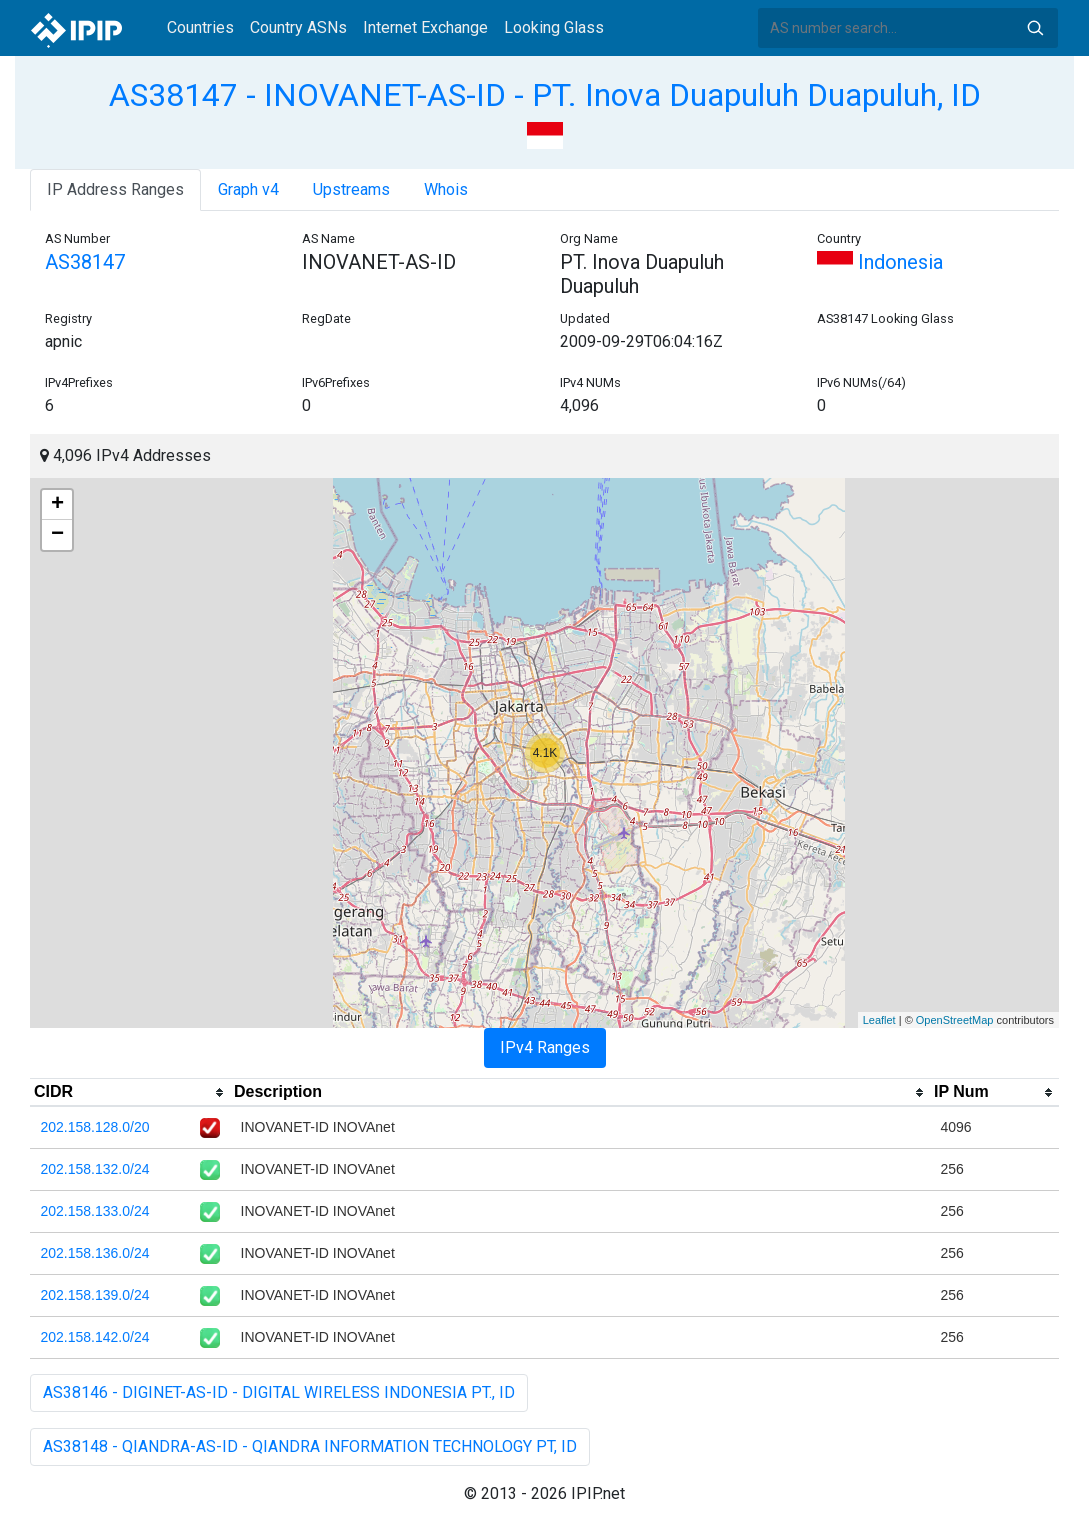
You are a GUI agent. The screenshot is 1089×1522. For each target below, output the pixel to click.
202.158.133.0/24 (95, 1211)
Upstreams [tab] (351, 189)
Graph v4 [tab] (248, 189)
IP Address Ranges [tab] (115, 189)
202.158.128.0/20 (95, 1127)
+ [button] (57, 505)
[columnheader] (130, 1093)
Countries (200, 27)
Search (1035, 28)
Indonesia (880, 262)
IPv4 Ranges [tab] (545, 1047)
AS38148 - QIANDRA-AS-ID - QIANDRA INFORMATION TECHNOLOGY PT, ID (310, 1446)
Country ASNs (298, 27)
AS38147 (85, 262)
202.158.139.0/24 (95, 1295)
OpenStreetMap (955, 1020)
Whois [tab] (446, 189)
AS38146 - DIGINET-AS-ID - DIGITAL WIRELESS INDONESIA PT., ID (279, 1392)
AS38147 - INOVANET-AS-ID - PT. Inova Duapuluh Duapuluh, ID (545, 95)
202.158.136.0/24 (95, 1253)
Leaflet (879, 1020)
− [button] (57, 535)
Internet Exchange (425, 27)
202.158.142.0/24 (95, 1337)
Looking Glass (554, 27)
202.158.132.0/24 (95, 1169)
